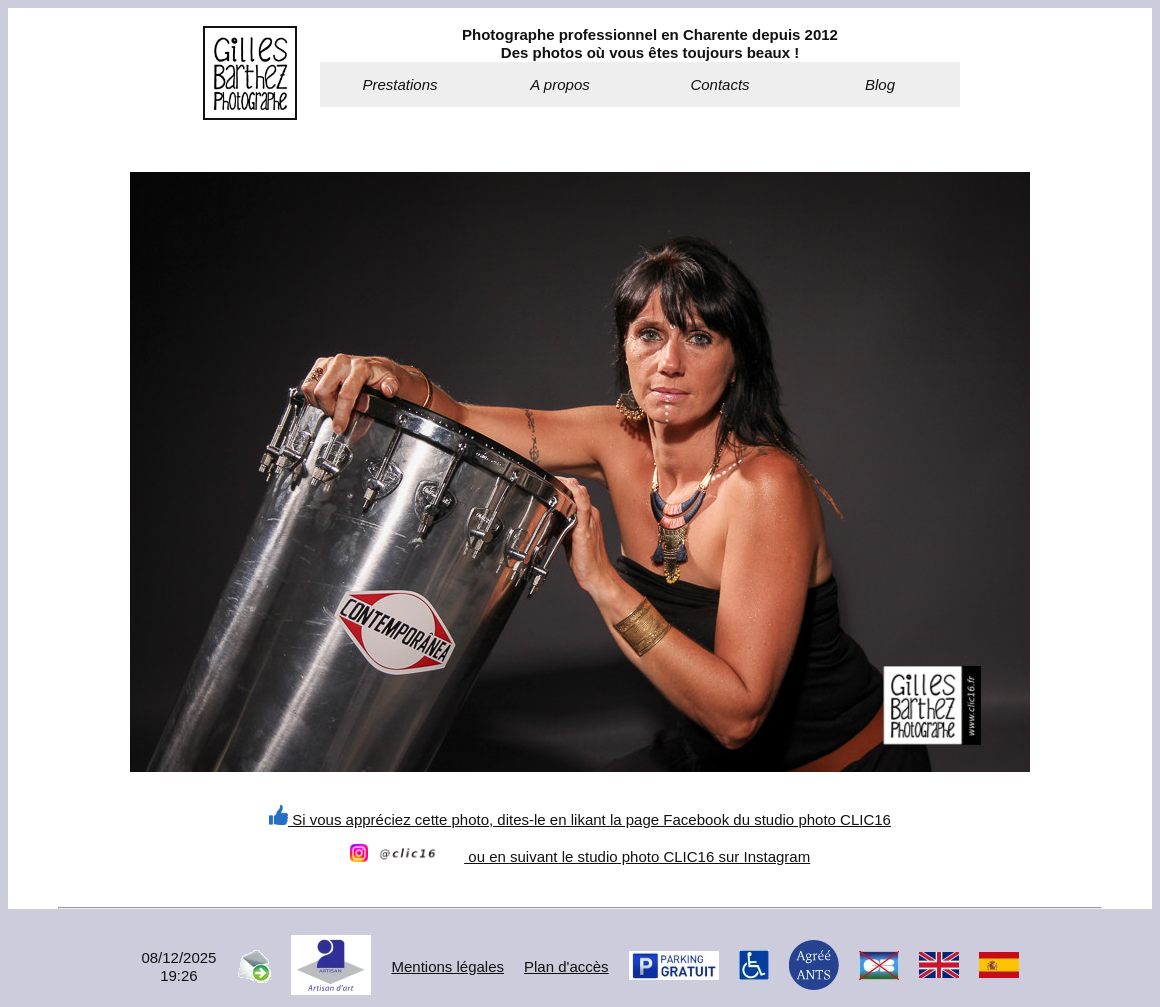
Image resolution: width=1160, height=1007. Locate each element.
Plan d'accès (566, 966)
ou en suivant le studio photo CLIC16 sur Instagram (580, 856)
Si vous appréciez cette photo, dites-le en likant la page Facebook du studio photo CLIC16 (580, 819)
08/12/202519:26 (178, 966)
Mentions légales (447, 966)
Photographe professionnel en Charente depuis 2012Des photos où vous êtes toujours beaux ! (650, 43)
